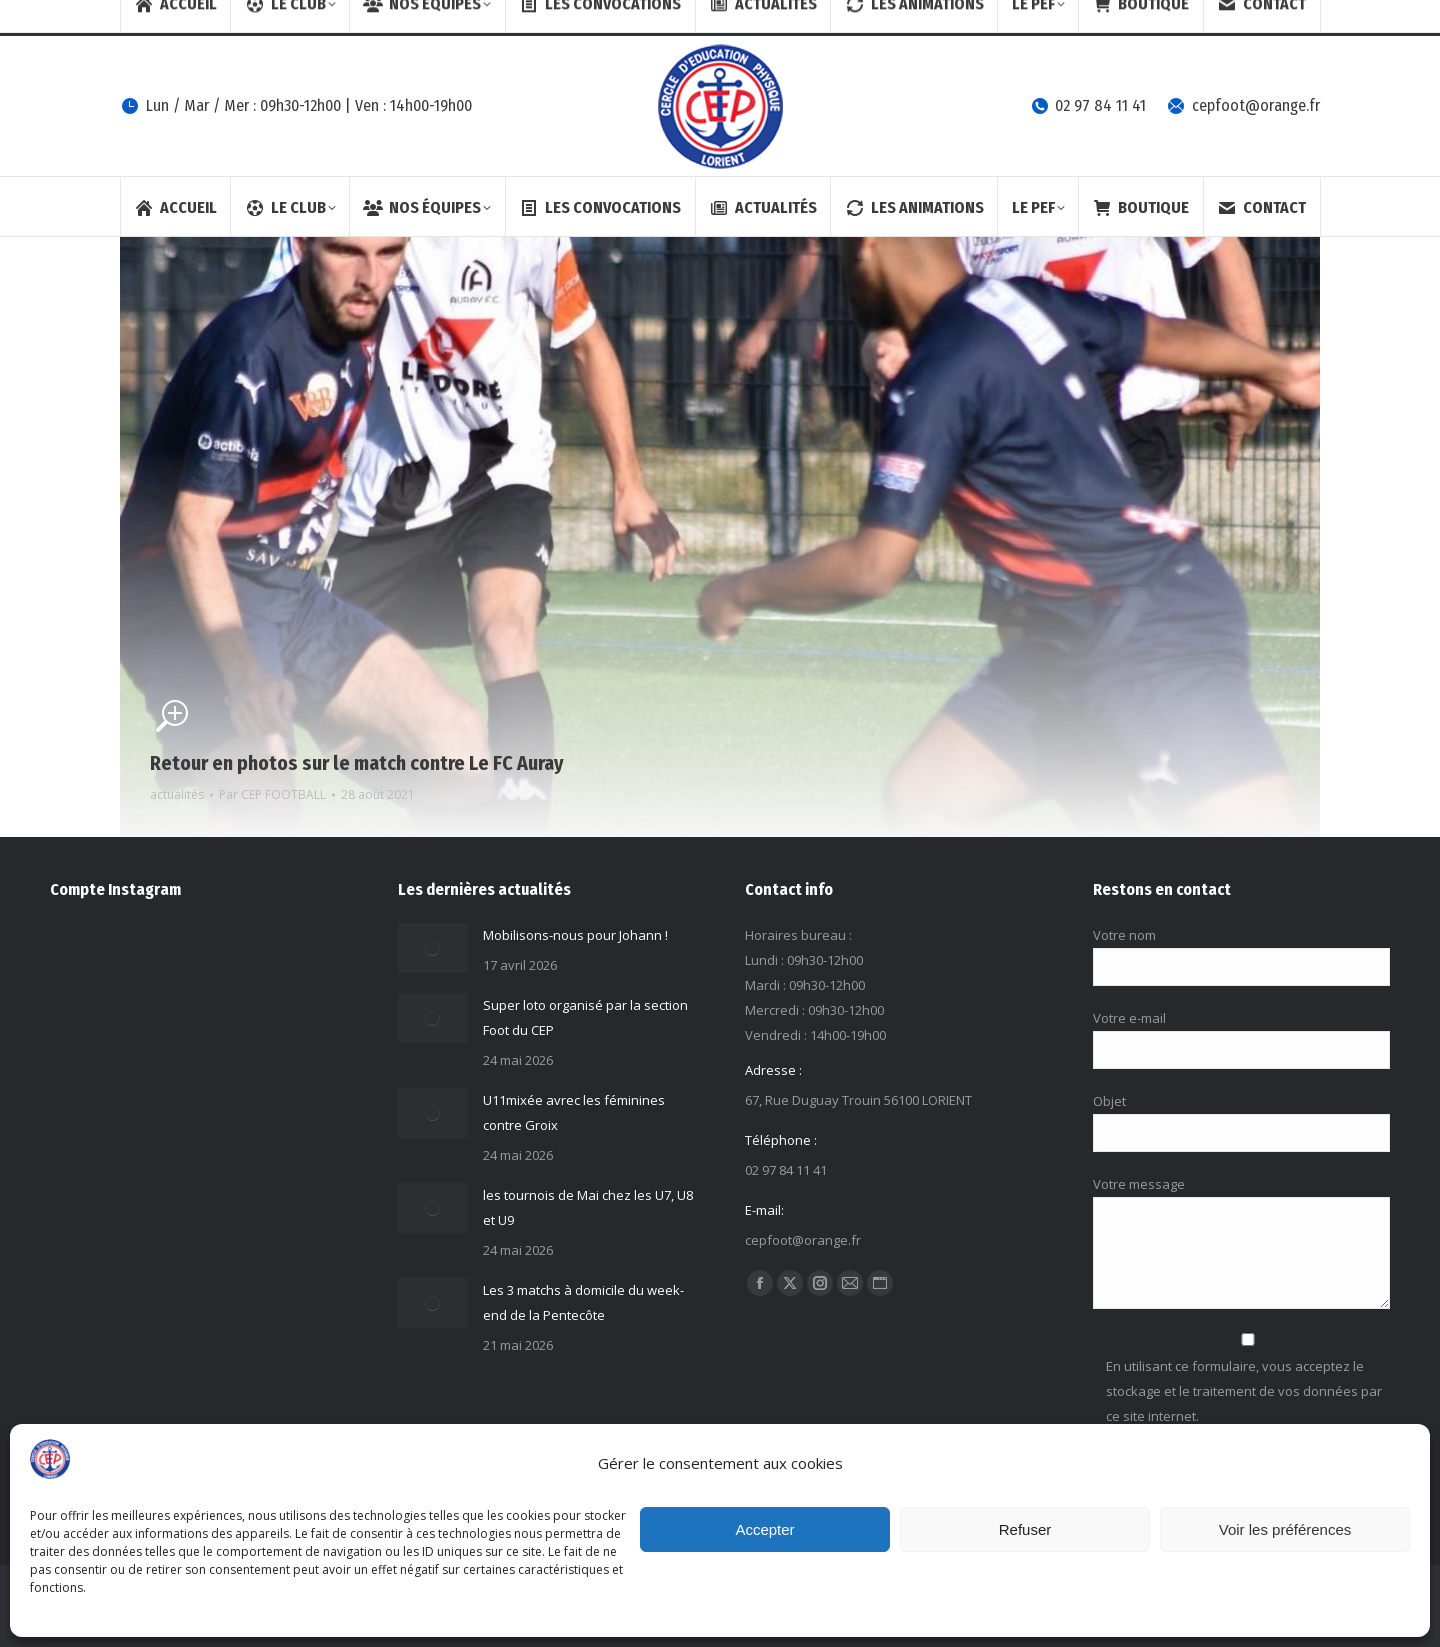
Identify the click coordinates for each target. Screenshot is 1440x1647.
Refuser (1025, 1529)
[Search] (1143, 18)
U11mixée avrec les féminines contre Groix (574, 1112)
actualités (177, 794)
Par (272, 794)
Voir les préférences (1285, 1529)
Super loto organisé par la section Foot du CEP (585, 1017)
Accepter (764, 1529)
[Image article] (433, 948)
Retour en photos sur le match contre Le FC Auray (357, 763)
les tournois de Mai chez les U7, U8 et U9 (588, 1207)
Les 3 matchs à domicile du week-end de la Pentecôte (583, 1302)
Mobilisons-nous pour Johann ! (575, 935)
